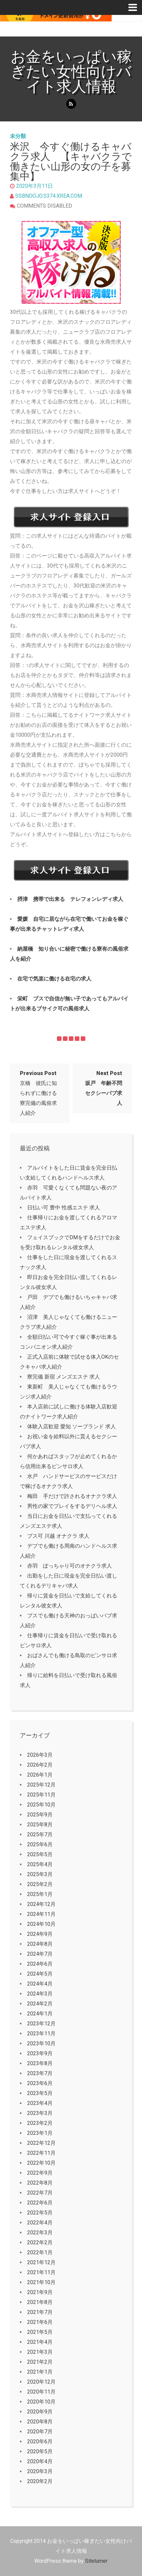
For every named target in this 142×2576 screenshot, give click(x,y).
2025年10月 (41, 1804)
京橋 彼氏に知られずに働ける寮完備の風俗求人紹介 (38, 1093)
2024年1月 (40, 2013)
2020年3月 (40, 2471)
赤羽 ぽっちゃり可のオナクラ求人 (69, 1566)
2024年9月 (40, 1934)
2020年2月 (40, 2481)
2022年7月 (40, 2193)
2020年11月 (41, 2392)
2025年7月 (40, 1834)
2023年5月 (40, 2093)
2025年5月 (40, 1854)
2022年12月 (41, 2143)
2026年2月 (40, 1765)
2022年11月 (41, 2153)
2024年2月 (40, 2003)
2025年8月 (40, 1824)
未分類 (18, 136)
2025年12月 (41, 1785)
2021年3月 (40, 2352)
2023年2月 (40, 2123)
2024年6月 (40, 1964)
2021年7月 (40, 2312)
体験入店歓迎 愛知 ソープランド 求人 (71, 1426)
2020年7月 (40, 2431)
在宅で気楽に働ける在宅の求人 (54, 979)
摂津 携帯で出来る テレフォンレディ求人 (70, 899)
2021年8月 (40, 2302)
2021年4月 (40, 2342)
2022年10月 (41, 2163)
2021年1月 (40, 2372)
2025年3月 (40, 1874)
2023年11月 (41, 2033)
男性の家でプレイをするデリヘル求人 (72, 1506)
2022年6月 (40, 2203)
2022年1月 (40, 2252)
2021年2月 (40, 2362)
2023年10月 (41, 2043)
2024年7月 (40, 1954)
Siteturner (96, 2561)
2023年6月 (40, 2083)
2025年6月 (40, 1844)
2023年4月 (40, 2103)
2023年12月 (41, 2023)
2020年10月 (41, 2402)
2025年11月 (41, 1795)
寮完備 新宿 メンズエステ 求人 (63, 1377)
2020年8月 (40, 2421)
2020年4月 (40, 2461)
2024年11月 (41, 1914)
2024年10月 (41, 1924)
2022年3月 (40, 2232)
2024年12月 (41, 1904)
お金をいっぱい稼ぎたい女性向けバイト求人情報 (71, 71)
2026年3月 (40, 1755)
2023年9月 (40, 2053)
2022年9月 (40, 2173)
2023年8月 (40, 2063)
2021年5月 (40, 2332)
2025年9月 (40, 1814)
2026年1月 (40, 1775)
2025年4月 (40, 1864)
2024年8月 (40, 1944)
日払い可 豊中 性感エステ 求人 (63, 1207)
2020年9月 (40, 2411)
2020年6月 (40, 2441)
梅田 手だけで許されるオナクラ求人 (72, 1496)
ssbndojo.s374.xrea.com (48, 196)
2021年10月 (41, 2282)
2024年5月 (40, 1974)
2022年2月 (40, 2242)
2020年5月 (40, 2451)
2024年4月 (40, 1984)
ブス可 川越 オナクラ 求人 (58, 1536)
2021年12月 (41, 2262)
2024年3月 (40, 1994)
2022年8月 (40, 2183)
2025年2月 (40, 1884)
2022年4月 (40, 2222)
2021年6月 (40, 2322)
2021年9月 (40, 2292)
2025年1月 (40, 1894)
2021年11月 (41, 2272)
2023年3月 (40, 2113)
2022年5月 (40, 2212)
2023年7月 (40, 2073)
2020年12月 (41, 2382)
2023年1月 (40, 2133)
